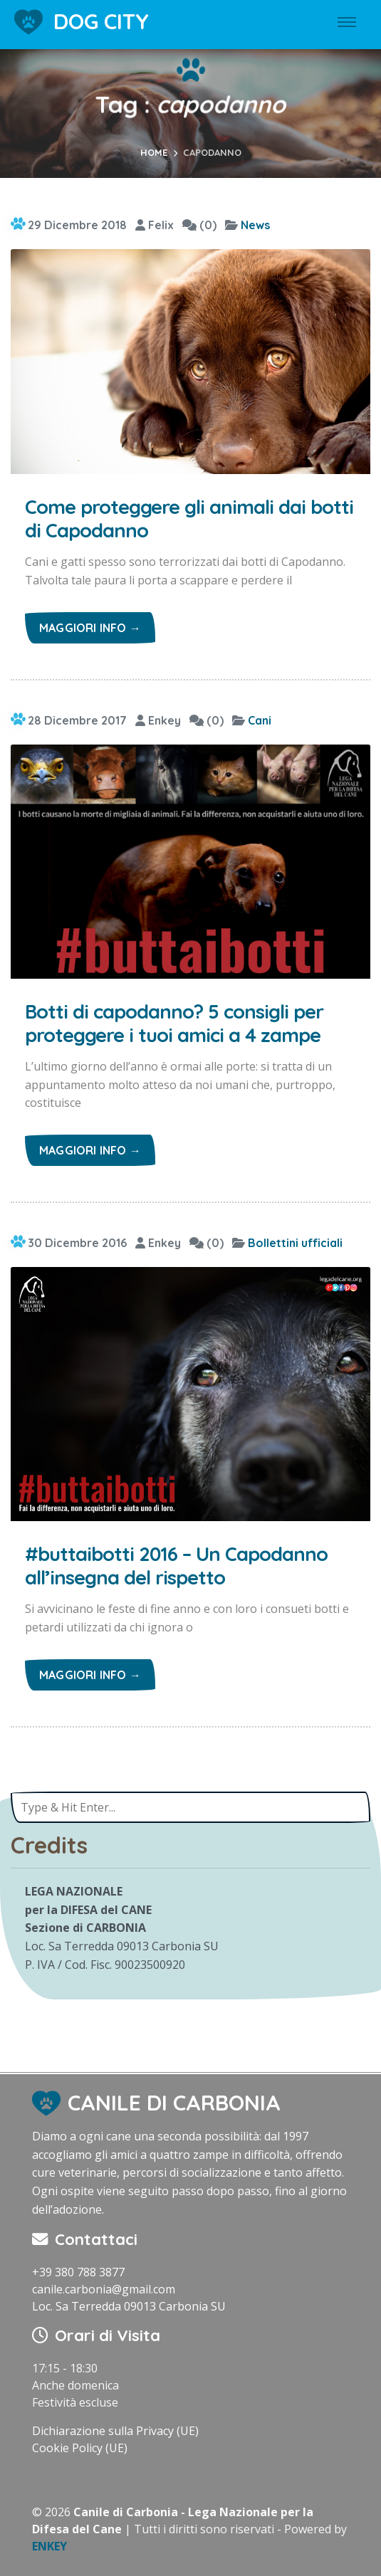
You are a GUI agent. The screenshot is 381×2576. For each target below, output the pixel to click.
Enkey (158, 720)
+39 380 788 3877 (78, 2272)
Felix (154, 225)
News (255, 225)
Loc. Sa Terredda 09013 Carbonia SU (129, 2306)
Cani (259, 720)
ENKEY (49, 2546)
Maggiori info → (90, 628)
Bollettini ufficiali (295, 1243)
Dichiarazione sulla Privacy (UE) (115, 2431)
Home (153, 152)
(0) (199, 225)
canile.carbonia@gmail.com (103, 2289)
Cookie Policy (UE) (79, 2448)
